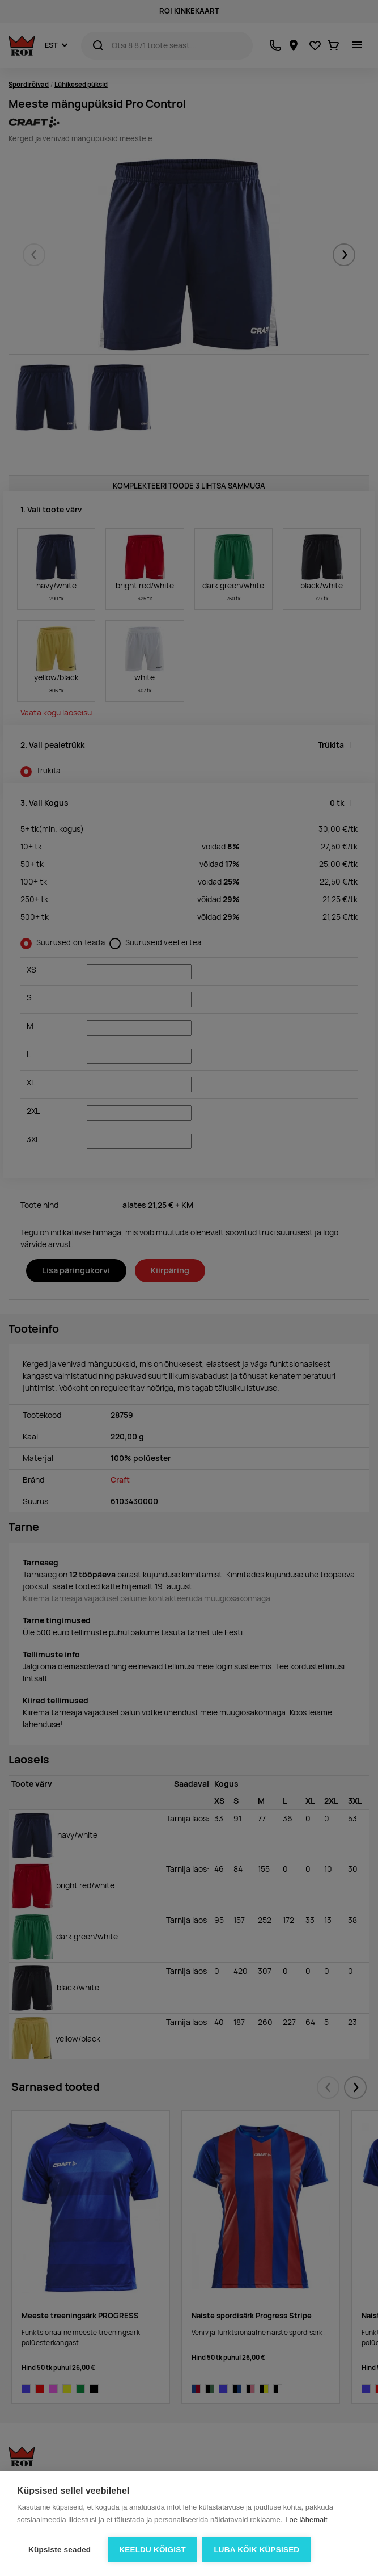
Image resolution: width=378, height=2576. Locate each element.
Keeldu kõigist (152, 2549)
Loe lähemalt (306, 2519)
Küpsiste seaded (59, 2549)
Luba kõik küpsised (257, 2549)
